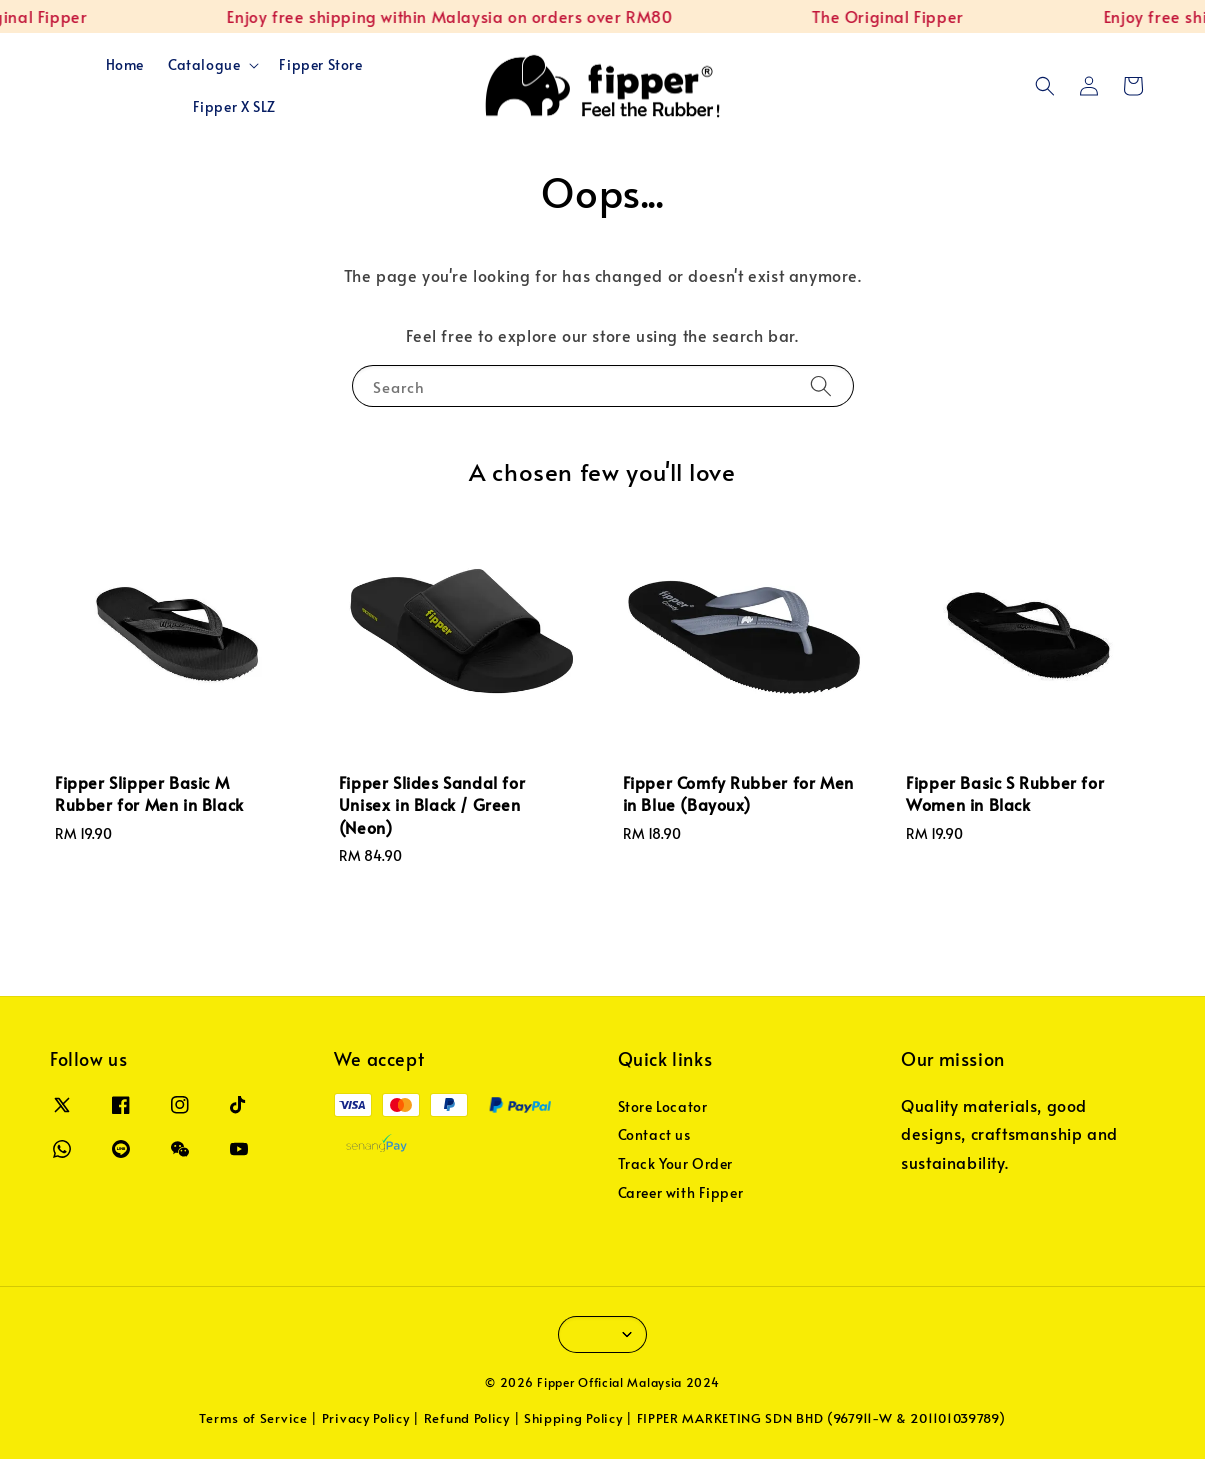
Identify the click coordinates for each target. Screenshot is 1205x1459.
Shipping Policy (573, 1418)
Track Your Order (676, 1163)
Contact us (654, 1134)
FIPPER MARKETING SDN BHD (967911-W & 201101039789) (821, 1418)
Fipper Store (320, 64)
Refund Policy (467, 1418)
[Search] (821, 385)
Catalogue (204, 65)
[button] (1045, 86)
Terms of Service (253, 1418)
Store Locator (663, 1107)
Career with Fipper (681, 1192)
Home (125, 64)
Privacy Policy (366, 1418)
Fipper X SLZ (234, 106)
